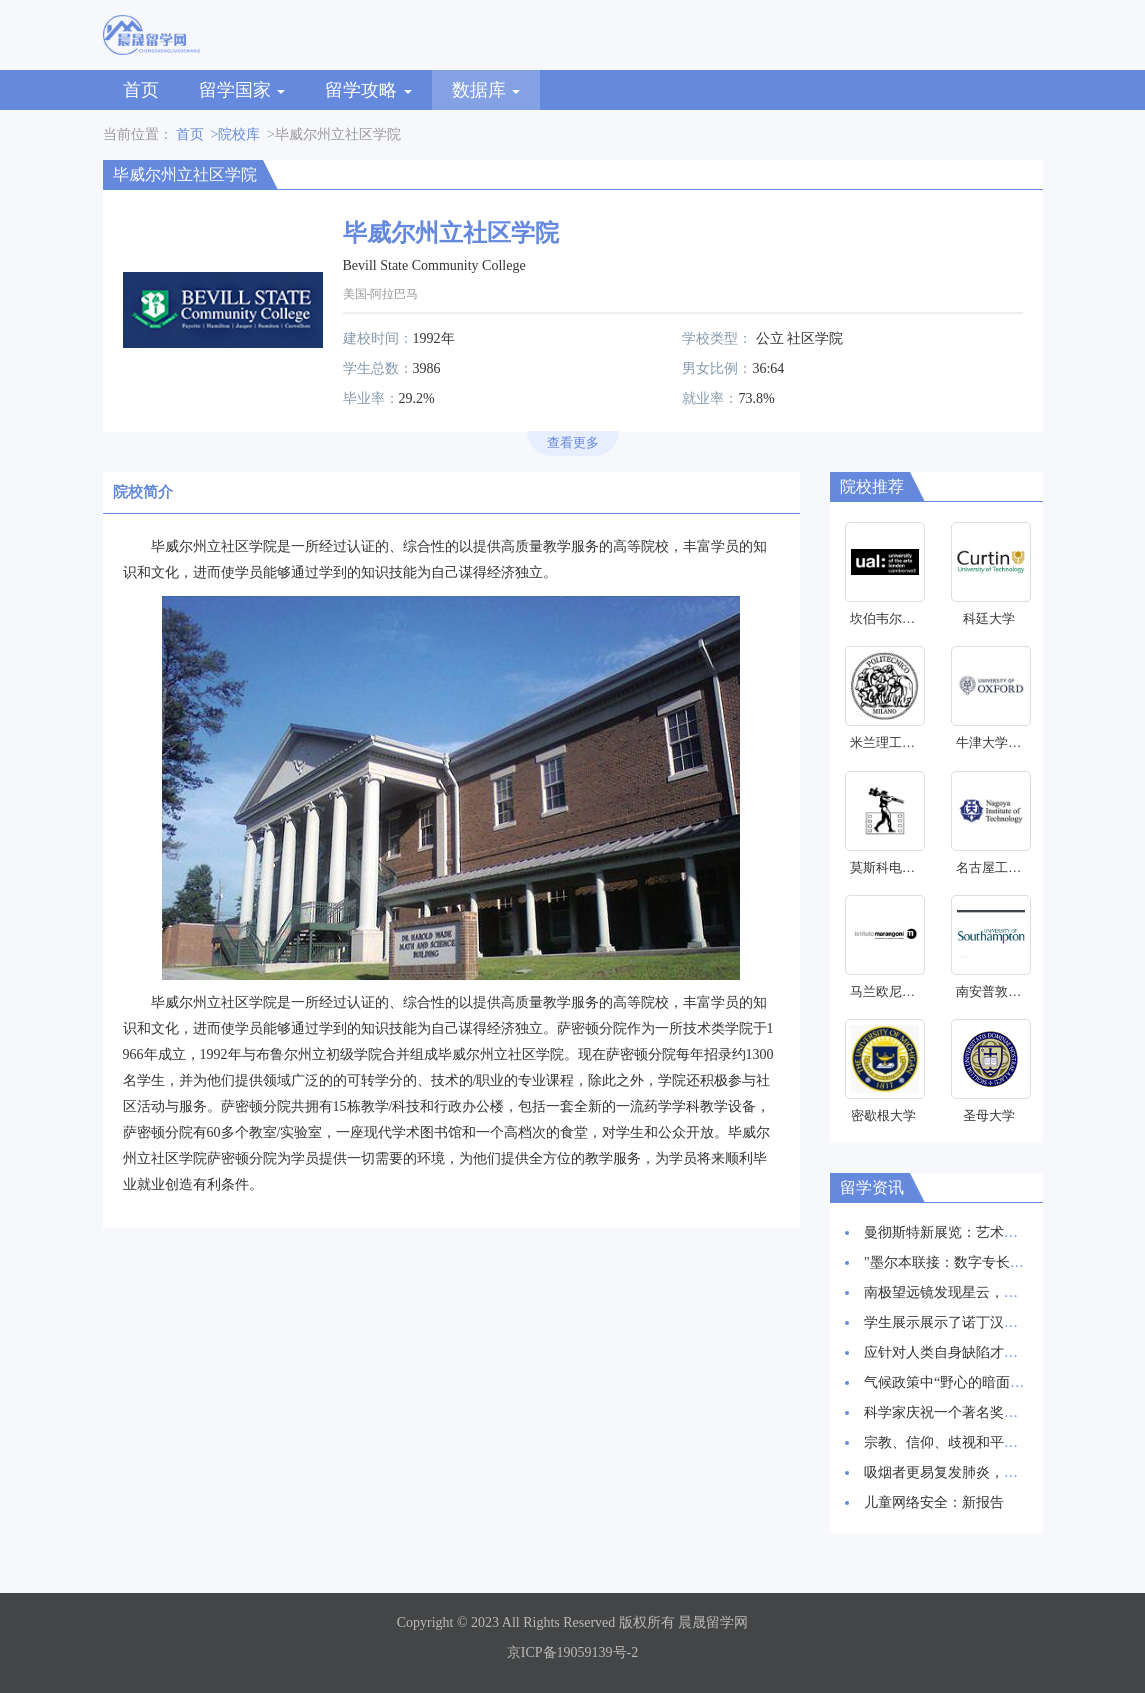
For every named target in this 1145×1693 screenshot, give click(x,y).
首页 (141, 90)
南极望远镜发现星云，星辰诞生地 (969, 1292)
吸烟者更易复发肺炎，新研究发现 (969, 1472)
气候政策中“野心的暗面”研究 (954, 1382)
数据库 (486, 90)
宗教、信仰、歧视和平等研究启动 (969, 1442)
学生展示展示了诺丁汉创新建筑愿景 (976, 1322)
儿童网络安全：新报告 (934, 1502)
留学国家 (242, 90)
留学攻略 (368, 90)
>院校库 (236, 134)
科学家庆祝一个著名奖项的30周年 (969, 1412)
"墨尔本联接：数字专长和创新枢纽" (974, 1262)
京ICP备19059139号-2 (572, 1652)
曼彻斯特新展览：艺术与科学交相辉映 (983, 1232)
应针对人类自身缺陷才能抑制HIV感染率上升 (1002, 1352)
